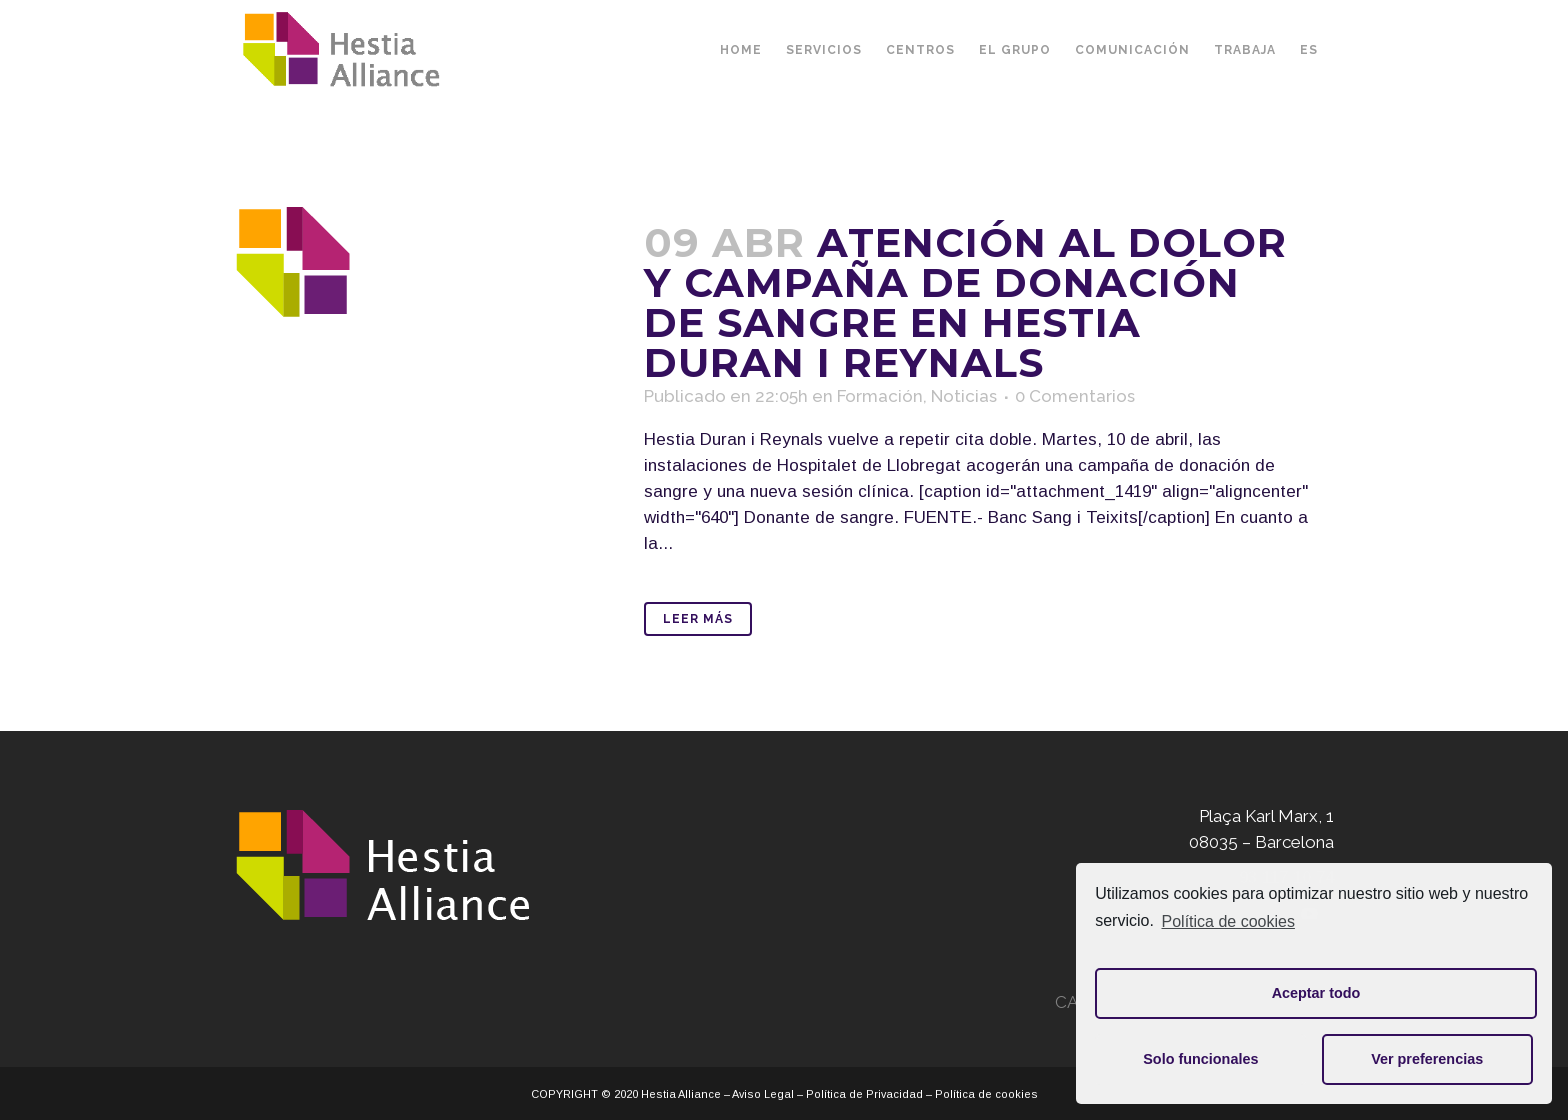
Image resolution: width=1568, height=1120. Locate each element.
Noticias (964, 396)
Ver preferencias (1427, 1059)
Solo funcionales (1200, 1059)
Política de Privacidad (864, 1094)
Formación (880, 396)
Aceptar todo (1316, 993)
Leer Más (698, 619)
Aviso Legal (763, 1094)
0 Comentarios (1075, 396)
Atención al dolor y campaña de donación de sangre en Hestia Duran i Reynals (965, 302)
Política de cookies (1228, 921)
